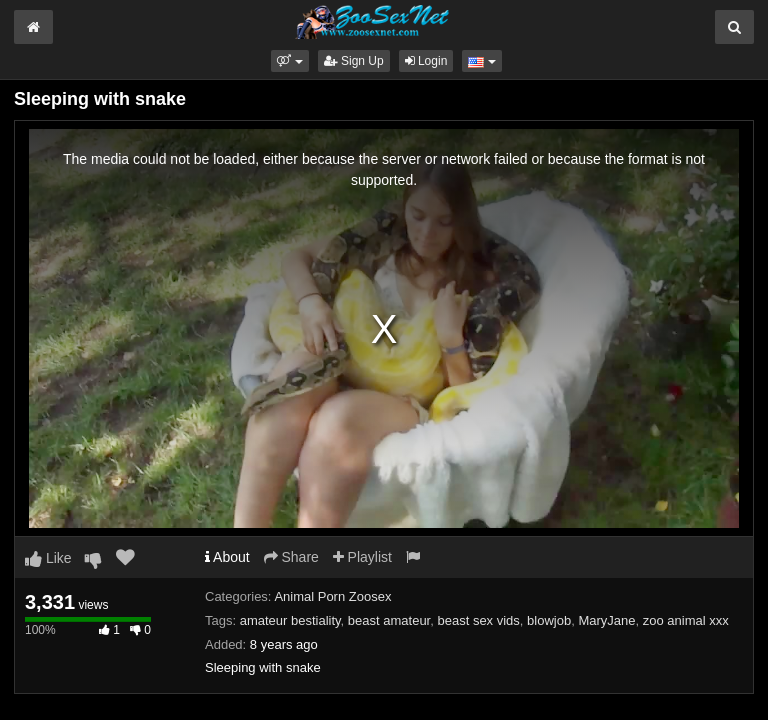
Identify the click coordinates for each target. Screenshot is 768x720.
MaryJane (606, 620)
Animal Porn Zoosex (332, 596)
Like (48, 558)
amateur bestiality (290, 620)
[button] (289, 61)
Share (291, 557)
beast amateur (389, 620)
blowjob (549, 620)
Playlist (362, 557)
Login (426, 61)
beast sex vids (478, 620)
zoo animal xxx (686, 620)
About (227, 557)
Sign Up (354, 61)
